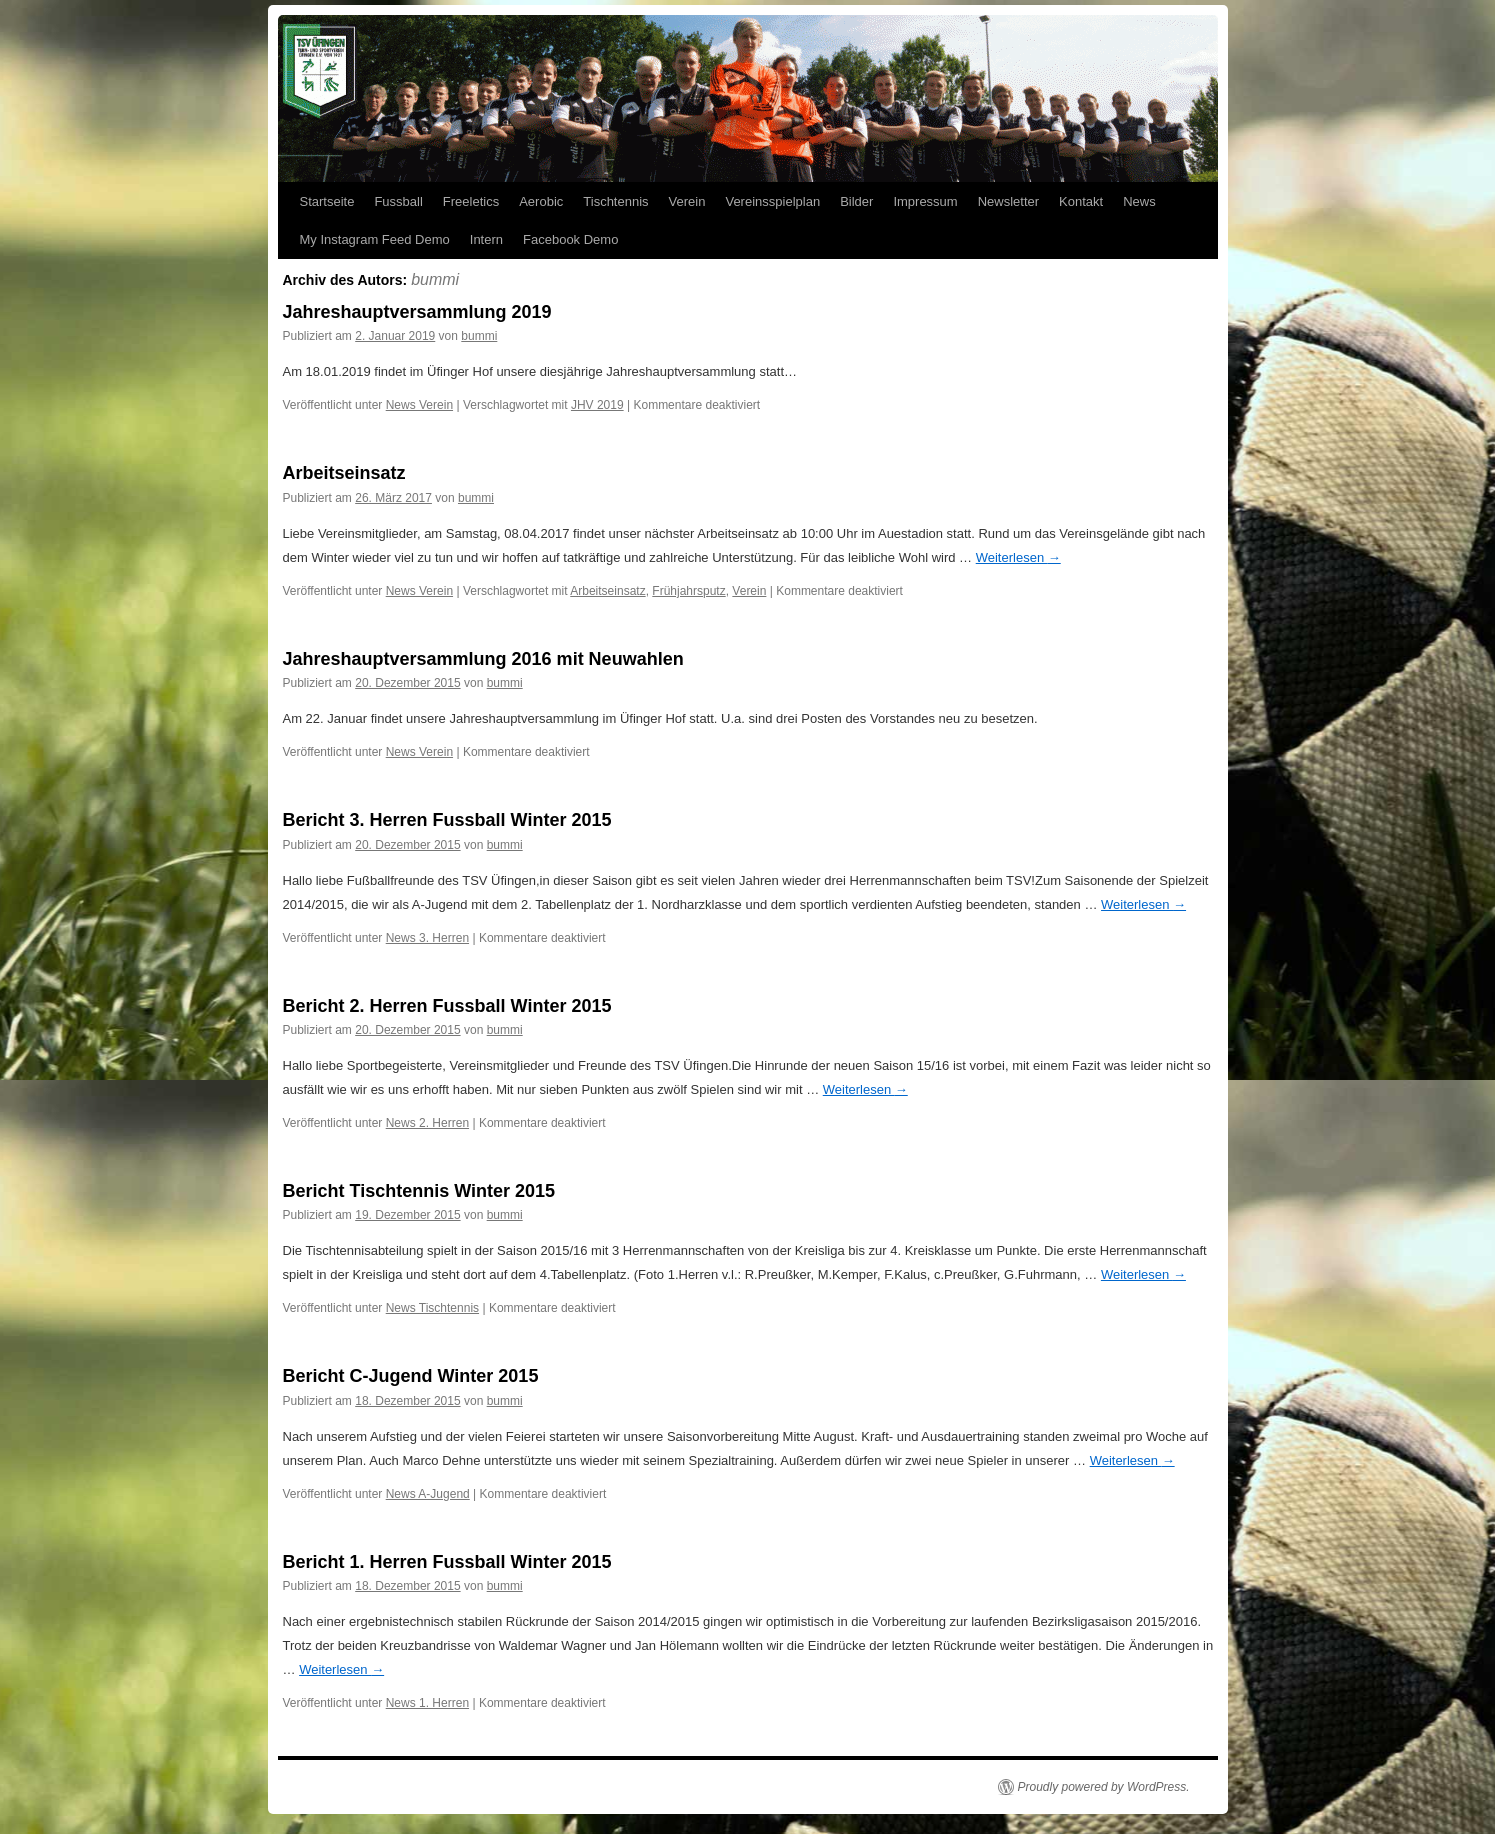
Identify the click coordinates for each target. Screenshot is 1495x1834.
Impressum (925, 201)
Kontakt (1081, 201)
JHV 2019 (597, 405)
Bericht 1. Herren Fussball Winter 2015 (447, 1562)
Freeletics (471, 201)
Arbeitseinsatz (344, 473)
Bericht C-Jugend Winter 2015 (411, 1376)
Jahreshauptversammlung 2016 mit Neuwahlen (483, 659)
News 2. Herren (427, 1123)
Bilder (856, 201)
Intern (486, 239)
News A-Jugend (428, 1494)
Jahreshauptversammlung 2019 (417, 312)
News (1139, 201)
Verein (687, 201)
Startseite (327, 201)
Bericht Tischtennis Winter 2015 (419, 1191)
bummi (435, 279)
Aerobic (541, 201)
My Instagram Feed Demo (375, 239)
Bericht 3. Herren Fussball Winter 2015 (447, 820)
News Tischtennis (432, 1308)
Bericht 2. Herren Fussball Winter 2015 (447, 1006)
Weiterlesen (1018, 557)
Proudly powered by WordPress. (1104, 1787)
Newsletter (1008, 201)
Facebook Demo (570, 239)
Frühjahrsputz (688, 591)
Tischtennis (615, 201)
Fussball (398, 201)
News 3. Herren (427, 938)
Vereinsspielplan (772, 201)
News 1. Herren (427, 1703)
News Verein (419, 405)
